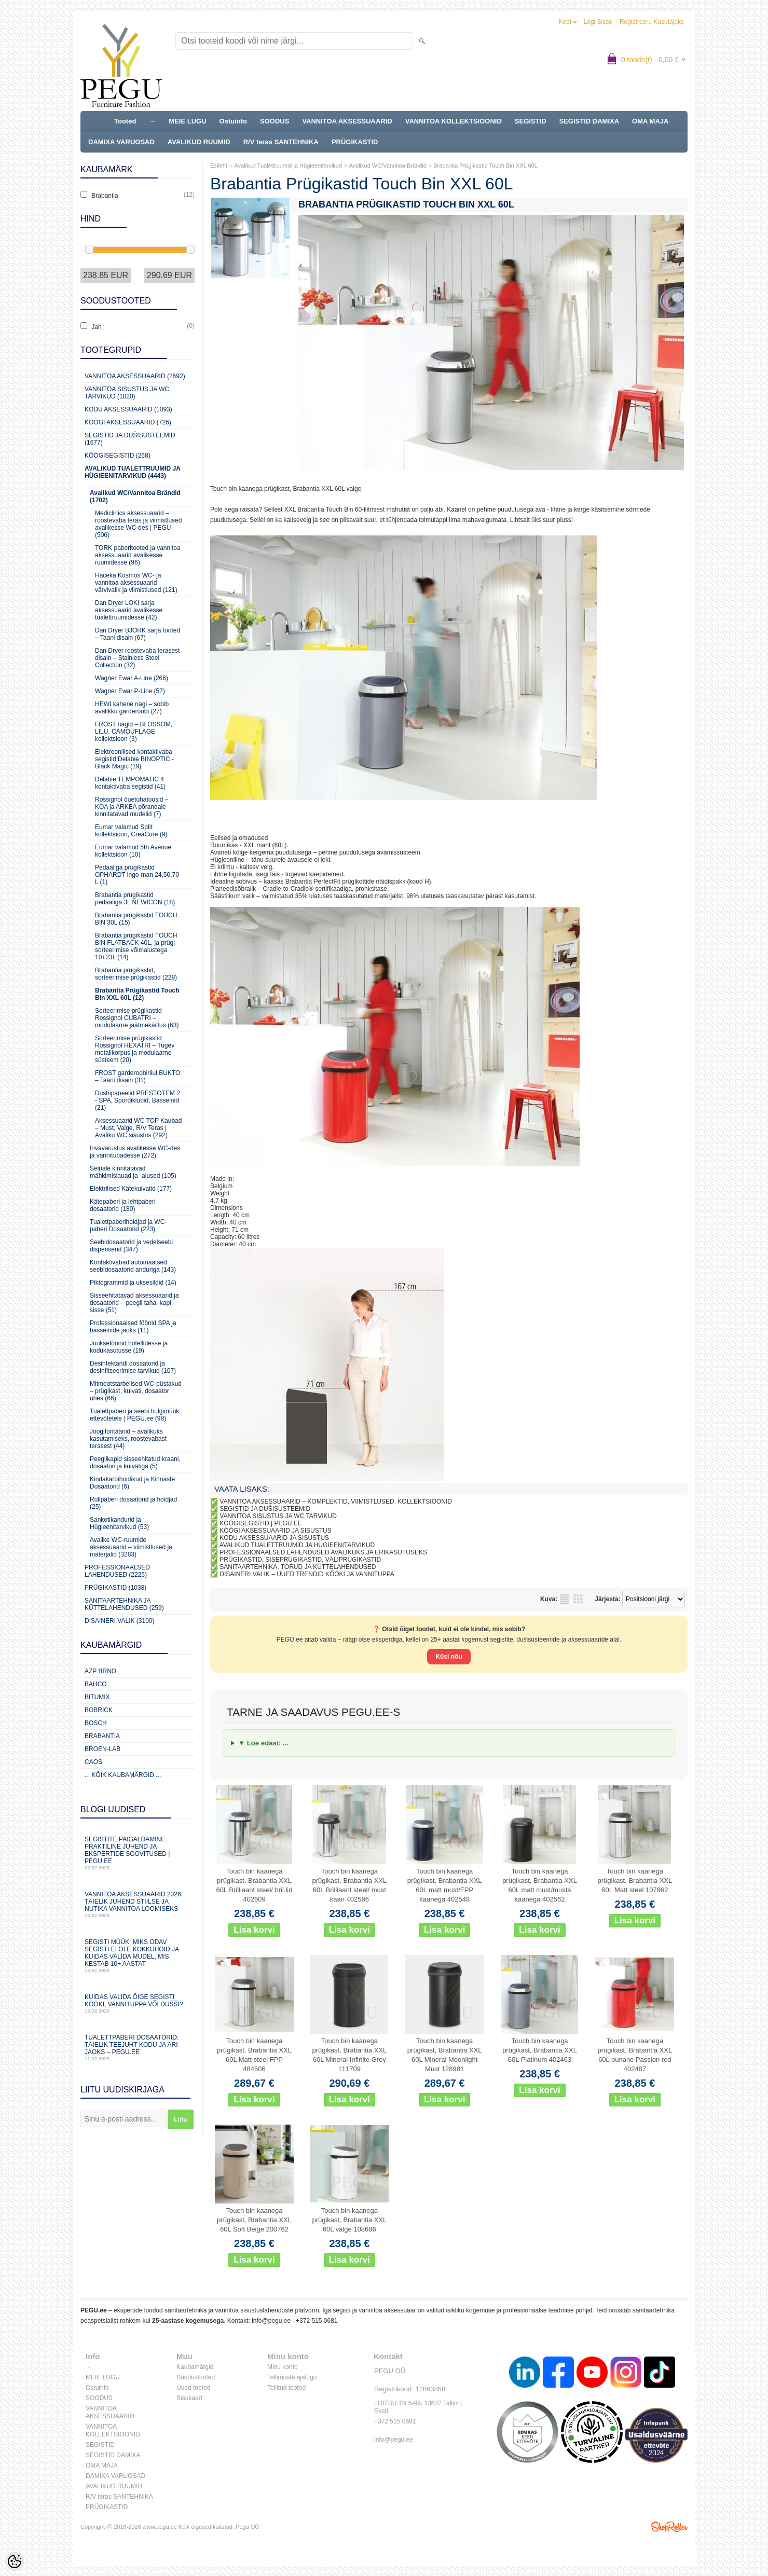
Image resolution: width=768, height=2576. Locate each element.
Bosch (96, 1723)
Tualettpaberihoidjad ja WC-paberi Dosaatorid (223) (128, 1225)
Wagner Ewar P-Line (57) (130, 691)
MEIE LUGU (187, 121)
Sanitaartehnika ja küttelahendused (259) (124, 1604)
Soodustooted (195, 2377)
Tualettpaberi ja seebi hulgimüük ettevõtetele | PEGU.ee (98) (134, 1415)
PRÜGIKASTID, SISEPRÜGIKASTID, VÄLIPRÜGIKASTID (300, 1559)
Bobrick (99, 1710)
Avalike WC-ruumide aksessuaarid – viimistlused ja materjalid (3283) (131, 1547)
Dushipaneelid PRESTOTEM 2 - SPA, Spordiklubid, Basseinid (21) (137, 1100)
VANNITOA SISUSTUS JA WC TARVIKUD (278, 1516)
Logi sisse (598, 21)
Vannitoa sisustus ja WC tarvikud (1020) (127, 392)
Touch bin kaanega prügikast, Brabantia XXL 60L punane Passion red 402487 (634, 2055)
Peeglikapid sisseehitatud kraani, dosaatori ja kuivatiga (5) (135, 1462)
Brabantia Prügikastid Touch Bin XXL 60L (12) (137, 994)
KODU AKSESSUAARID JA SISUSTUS (274, 1537)
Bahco (96, 1684)
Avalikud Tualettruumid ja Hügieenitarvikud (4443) (132, 472)
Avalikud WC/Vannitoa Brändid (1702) (135, 496)
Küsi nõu (448, 1656)
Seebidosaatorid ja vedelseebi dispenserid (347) (131, 1245)
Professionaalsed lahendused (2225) (117, 1571)
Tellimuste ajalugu (292, 2377)
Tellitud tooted (286, 2387)
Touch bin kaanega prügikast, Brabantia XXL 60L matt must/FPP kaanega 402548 (444, 1885)
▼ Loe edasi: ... (263, 1743)
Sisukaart (189, 2398)
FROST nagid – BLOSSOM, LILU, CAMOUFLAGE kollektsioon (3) (133, 731)
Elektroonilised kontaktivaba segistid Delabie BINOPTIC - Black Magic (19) (134, 759)
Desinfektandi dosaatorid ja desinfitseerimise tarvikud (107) (133, 1367)
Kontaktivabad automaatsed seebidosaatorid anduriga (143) (133, 1266)
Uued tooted (193, 2387)
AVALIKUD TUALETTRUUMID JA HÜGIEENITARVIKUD (297, 1545)
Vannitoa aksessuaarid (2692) (135, 376)
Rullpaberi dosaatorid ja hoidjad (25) (133, 1503)
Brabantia (102, 1736)
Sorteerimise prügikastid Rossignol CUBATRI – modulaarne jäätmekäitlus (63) (137, 1018)
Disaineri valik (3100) (120, 1620)
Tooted (125, 121)
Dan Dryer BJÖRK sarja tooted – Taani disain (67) (137, 634)
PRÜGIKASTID (355, 142)
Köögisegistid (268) (117, 455)
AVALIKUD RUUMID (199, 142)
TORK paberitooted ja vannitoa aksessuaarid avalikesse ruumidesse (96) (138, 555)
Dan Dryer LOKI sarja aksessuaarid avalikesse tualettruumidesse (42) (128, 610)
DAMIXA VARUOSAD (121, 142)
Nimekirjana (564, 1599)
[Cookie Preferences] (14, 2561)
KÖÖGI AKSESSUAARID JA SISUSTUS (275, 1530)
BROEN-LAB (102, 1749)
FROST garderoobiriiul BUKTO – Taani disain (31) (137, 1076)
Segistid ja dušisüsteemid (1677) (130, 439)
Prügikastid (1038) (115, 1587)
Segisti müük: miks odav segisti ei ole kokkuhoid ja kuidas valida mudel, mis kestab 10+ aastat (137, 1955)
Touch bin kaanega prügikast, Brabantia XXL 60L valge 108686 (349, 2220)
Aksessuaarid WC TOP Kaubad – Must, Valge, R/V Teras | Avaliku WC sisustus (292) (138, 1128)
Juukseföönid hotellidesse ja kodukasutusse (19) (129, 1347)
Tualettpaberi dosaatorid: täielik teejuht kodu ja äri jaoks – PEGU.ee (137, 2047)
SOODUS (274, 121)
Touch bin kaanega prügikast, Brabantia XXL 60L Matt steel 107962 (634, 1880)
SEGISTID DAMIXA (589, 121)
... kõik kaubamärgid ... (123, 1775)
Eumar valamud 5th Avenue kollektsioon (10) (133, 851)
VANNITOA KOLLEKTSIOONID (453, 121)
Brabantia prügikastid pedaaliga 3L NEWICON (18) (135, 898)
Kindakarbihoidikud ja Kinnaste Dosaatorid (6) (132, 1483)
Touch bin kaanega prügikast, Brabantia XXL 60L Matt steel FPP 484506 (254, 2055)
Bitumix (97, 1697)
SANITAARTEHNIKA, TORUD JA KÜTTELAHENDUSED (298, 1567)
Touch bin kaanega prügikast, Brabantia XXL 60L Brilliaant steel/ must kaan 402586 (349, 1885)
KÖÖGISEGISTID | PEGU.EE (260, 1523)
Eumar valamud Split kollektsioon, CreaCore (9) (131, 830)
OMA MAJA (650, 121)
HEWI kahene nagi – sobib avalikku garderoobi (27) (132, 707)
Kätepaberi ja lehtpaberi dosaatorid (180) (123, 1205)
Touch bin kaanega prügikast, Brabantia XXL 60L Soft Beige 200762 (254, 2220)
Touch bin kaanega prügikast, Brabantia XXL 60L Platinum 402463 (539, 2050)
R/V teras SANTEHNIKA (281, 142)
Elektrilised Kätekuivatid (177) (131, 1188)
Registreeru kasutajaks (652, 21)
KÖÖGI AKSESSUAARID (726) (128, 422)
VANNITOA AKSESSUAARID (347, 121)
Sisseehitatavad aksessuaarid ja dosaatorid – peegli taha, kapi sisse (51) (134, 1303)
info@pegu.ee (271, 2320)
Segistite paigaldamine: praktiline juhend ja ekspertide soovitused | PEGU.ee (137, 1853)
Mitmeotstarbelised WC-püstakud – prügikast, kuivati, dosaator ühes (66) (136, 1391)
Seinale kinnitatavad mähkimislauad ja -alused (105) (133, 1172)
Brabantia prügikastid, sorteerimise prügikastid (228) (136, 974)
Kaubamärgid (194, 2367)
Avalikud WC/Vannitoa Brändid (387, 165)
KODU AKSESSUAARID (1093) (128, 409)
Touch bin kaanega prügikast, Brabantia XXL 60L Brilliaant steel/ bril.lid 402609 (254, 1885)
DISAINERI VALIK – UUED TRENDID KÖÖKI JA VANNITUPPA (307, 1574)
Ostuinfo (233, 121)
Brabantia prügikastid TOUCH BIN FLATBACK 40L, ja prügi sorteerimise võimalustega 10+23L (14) (136, 946)
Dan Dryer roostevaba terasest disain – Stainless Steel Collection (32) (137, 658)
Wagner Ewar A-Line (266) (131, 678)
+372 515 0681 (316, 2320)
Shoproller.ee (669, 2527)
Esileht (218, 165)
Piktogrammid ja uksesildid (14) (133, 1282)
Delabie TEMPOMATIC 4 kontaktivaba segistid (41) (130, 783)
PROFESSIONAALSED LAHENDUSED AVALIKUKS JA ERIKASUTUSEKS (323, 1552)
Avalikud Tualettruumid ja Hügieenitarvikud (288, 165)
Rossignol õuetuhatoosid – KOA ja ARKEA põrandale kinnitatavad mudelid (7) (131, 807)
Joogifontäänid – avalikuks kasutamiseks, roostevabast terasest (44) (128, 1439)
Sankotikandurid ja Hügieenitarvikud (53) (119, 1523)
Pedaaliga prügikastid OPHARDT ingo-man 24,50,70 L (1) (137, 875)
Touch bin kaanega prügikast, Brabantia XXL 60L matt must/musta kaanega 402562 (539, 1885)
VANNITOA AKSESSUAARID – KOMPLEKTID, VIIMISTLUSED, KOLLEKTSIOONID (336, 1501)
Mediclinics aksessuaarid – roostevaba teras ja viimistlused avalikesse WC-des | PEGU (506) (138, 524)
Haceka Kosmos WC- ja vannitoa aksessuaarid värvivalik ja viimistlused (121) (136, 583)
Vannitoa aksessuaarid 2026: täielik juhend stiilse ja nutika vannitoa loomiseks (137, 1904)
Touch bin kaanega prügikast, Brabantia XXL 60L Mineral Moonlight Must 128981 (444, 2055)
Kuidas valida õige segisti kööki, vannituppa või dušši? (137, 2003)
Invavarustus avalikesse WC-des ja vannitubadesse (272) (135, 1152)
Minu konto (282, 2367)
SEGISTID (530, 121)
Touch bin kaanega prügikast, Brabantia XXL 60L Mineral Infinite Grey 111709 (349, 2055)
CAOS (93, 1762)
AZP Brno (100, 1671)
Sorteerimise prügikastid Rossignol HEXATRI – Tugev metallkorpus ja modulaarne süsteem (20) (134, 1049)
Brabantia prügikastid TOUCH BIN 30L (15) (136, 919)
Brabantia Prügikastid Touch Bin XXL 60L (485, 165)
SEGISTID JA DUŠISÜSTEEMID (265, 1508)
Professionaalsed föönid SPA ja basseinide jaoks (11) (133, 1326)
